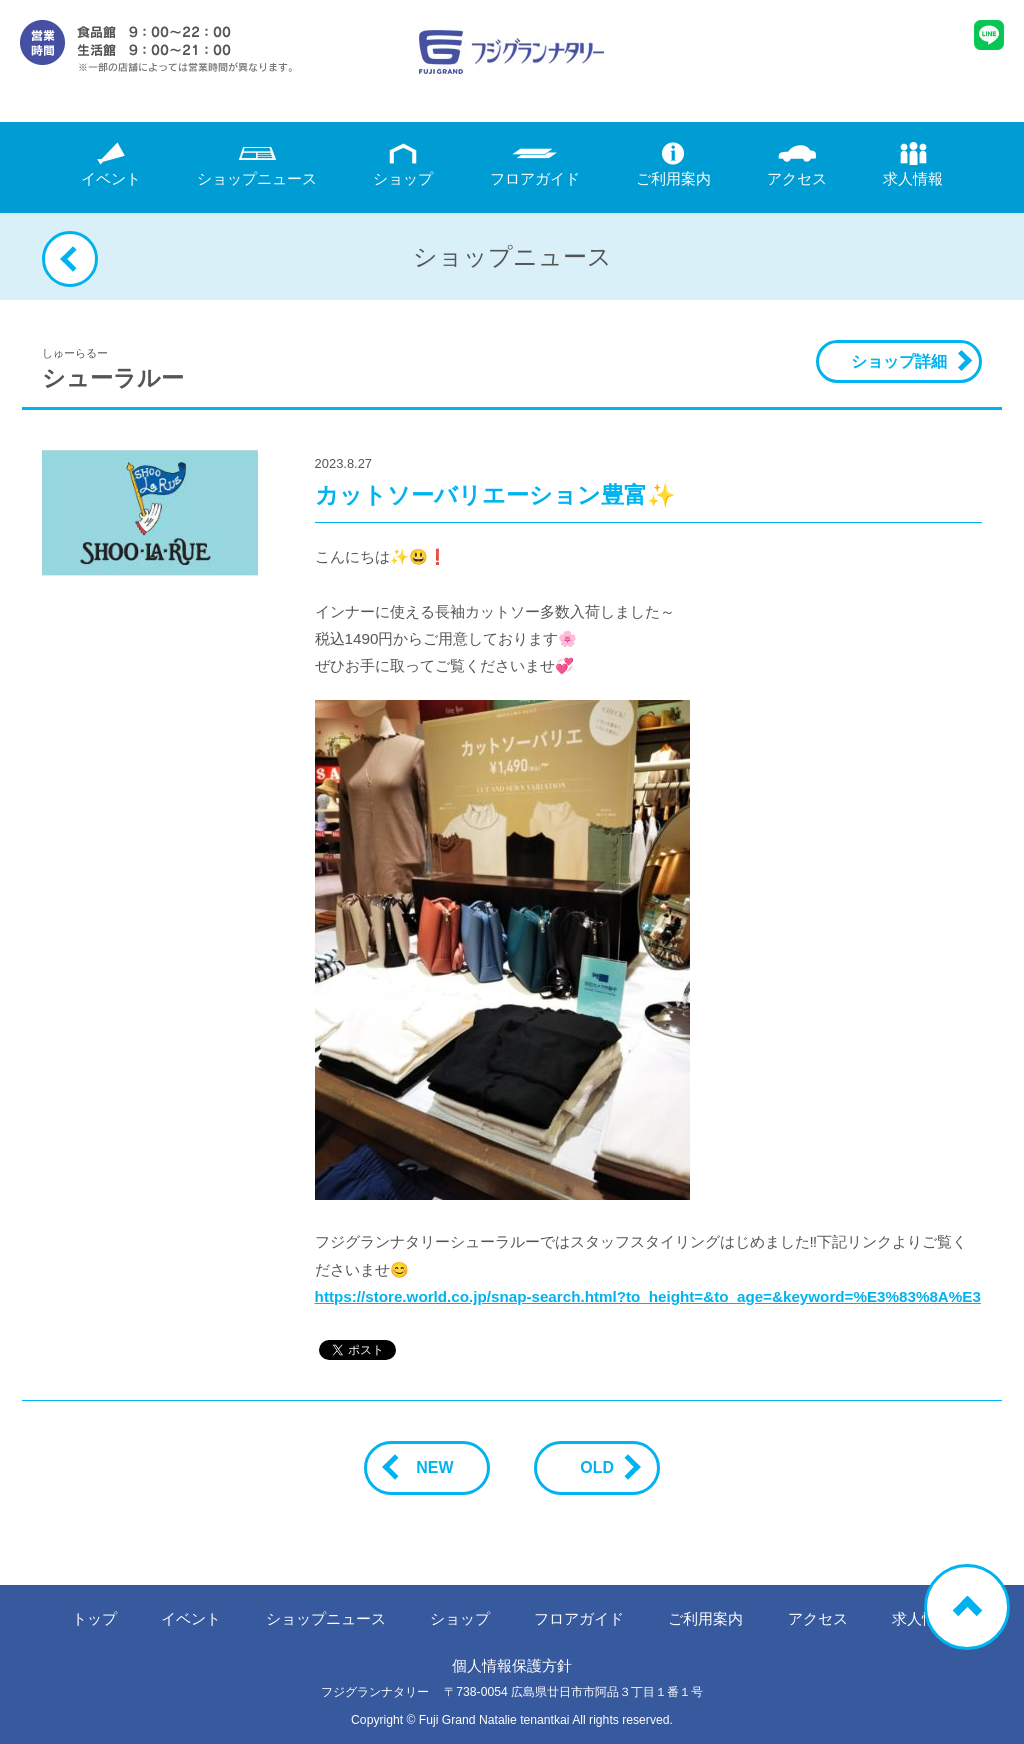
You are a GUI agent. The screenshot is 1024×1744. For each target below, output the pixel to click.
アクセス (797, 164)
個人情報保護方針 (512, 1665)
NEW (426, 1467)
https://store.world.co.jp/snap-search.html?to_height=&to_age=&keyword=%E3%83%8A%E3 (648, 1296)
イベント (111, 164)
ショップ (403, 164)
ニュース (257, 164)
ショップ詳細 (899, 361)
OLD (605, 1467)
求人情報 (913, 164)
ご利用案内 (673, 164)
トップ (94, 1618)
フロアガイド (535, 164)
